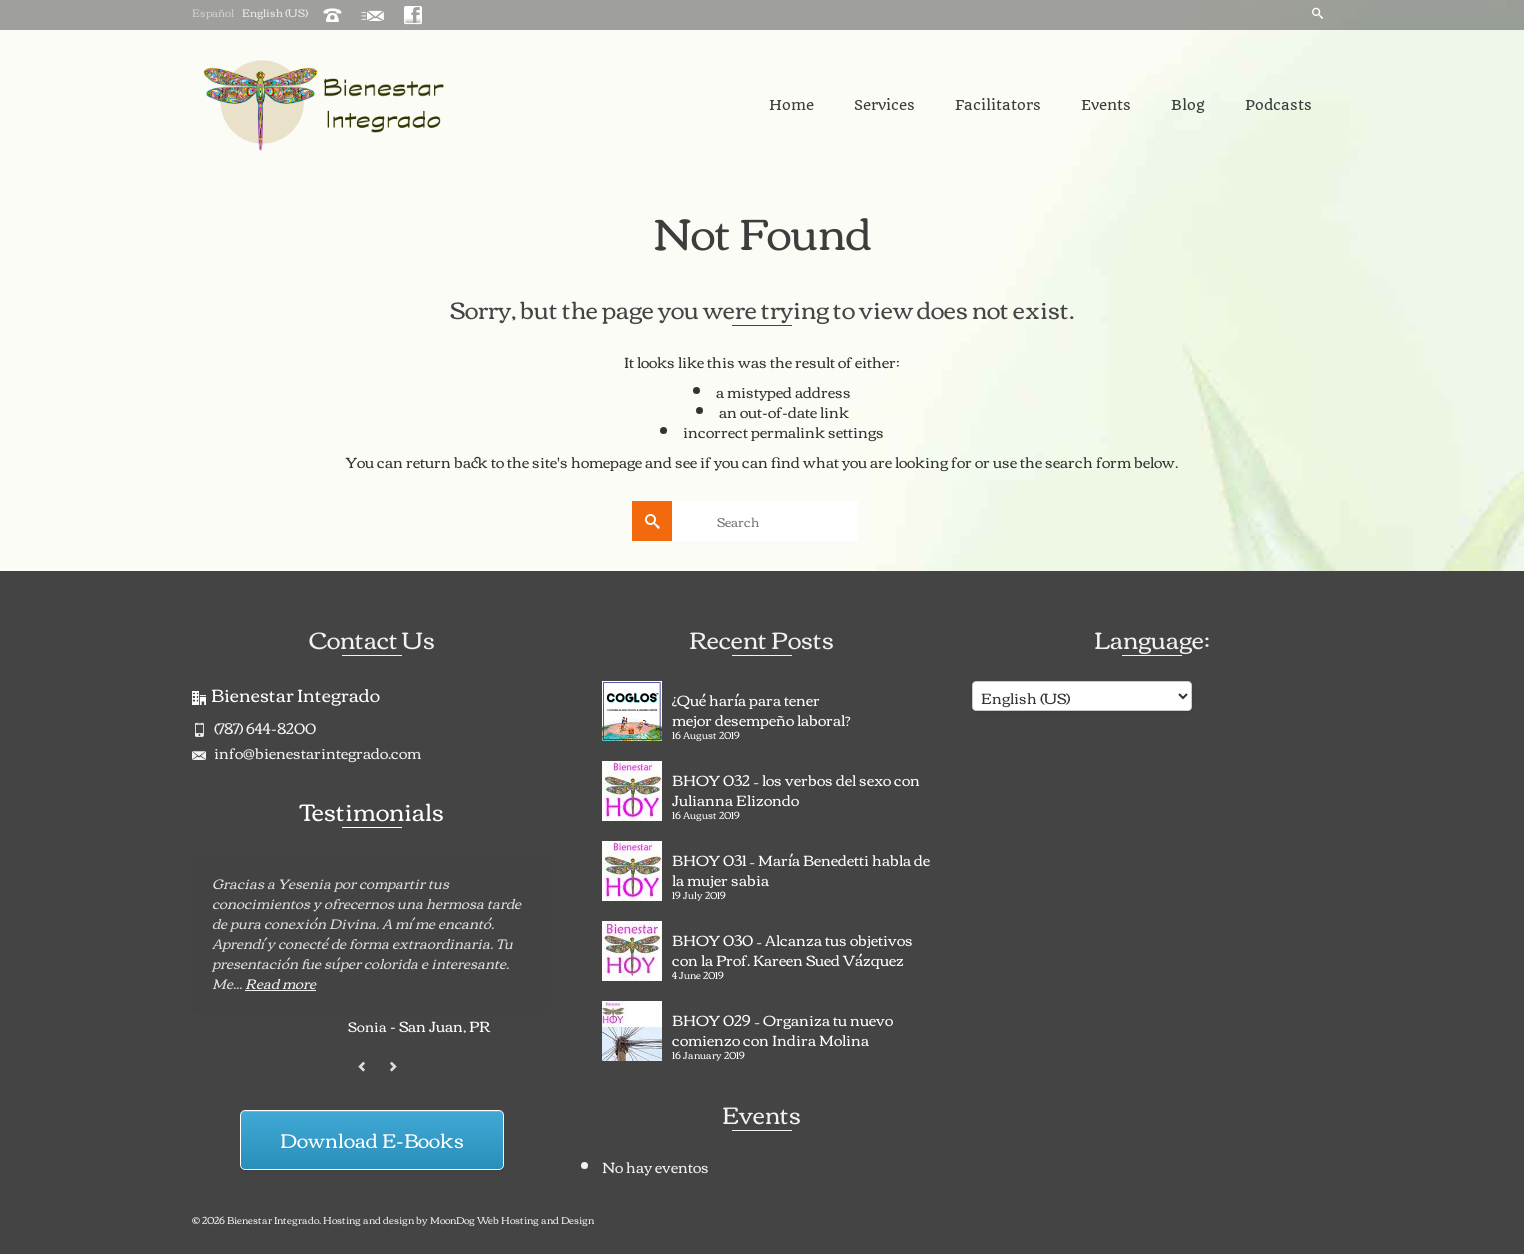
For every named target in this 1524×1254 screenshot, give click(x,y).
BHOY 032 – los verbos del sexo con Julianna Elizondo (796, 787)
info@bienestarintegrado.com (306, 752)
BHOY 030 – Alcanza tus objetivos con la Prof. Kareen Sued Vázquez (792, 947)
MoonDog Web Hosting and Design (512, 1219)
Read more (280, 983)
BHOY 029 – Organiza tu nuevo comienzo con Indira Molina (782, 1027)
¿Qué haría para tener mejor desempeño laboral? (761, 707)
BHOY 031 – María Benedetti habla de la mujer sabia (801, 867)
